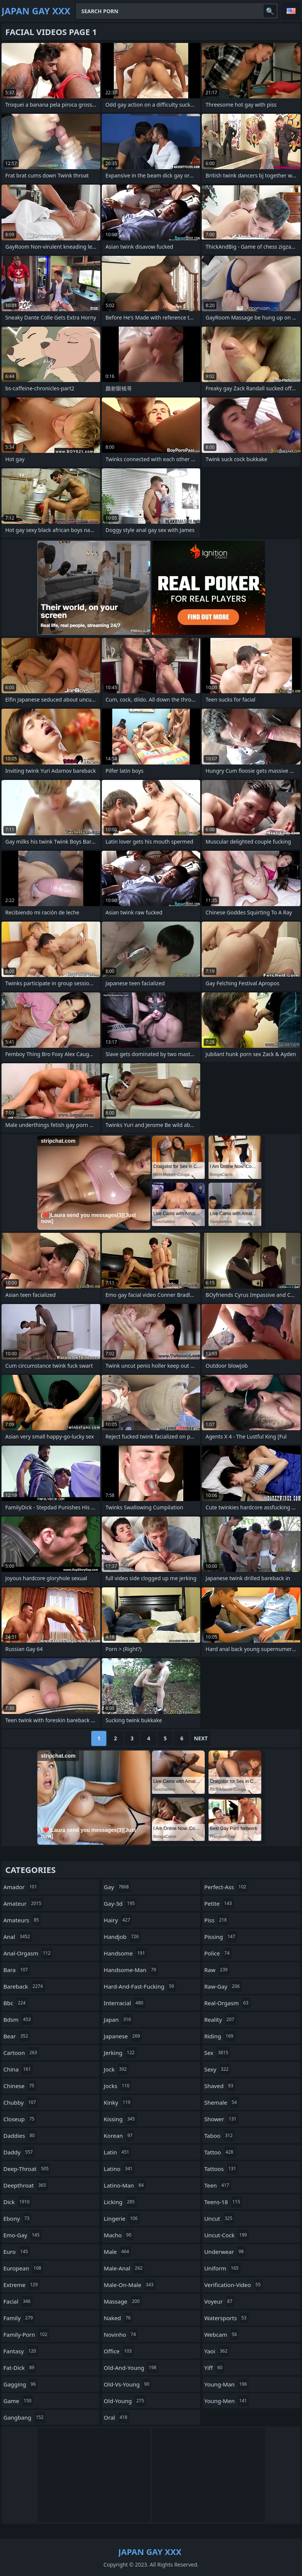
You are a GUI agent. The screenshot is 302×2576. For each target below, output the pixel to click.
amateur (23, 1903)
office (118, 2351)
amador (21, 1887)
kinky (118, 2102)
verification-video (233, 2284)
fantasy (20, 2351)
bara (16, 1969)
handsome (125, 1953)
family (19, 2318)
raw (217, 1969)
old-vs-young (127, 2384)
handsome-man (131, 1969)
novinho (121, 2334)
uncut (219, 2218)
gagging (20, 2384)
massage (122, 2301)
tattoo (219, 2152)
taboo (219, 2135)
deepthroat (25, 2185)
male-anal (124, 2268)
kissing (120, 2119)
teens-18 (223, 2202)
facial (17, 2301)
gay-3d (120, 1903)
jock (116, 2069)
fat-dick (19, 2367)
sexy (217, 2069)
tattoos (221, 2168)
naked (118, 2318)
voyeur (219, 2301)
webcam (221, 2334)
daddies (20, 2135)
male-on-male (129, 2284)
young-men (226, 2400)
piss (216, 1920)
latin (117, 2152)
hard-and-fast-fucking (140, 1986)
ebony (17, 2218)
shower (221, 2119)
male (117, 2251)
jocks (117, 2085)
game (18, 2400)
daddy (19, 2152)
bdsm (18, 2019)
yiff (214, 2367)
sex (217, 2052)
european (23, 2268)
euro (16, 2251)
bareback (24, 1986)
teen (217, 2185)
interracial (124, 2003)
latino (119, 2168)
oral (116, 2417)
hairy (118, 1920)
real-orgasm (227, 2003)
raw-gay (223, 1986)
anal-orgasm (27, 1953)
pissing (220, 1936)
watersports (226, 2318)
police (217, 1953)
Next (201, 1738)
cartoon (21, 2052)
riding (219, 2036)
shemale (221, 2102)
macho (118, 2235)
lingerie (122, 2218)
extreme (21, 2284)
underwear (225, 2251)
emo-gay (22, 2235)
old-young (125, 2400)
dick (17, 2202)
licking (120, 2202)
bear (16, 2036)
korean (119, 2135)
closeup (19, 2119)
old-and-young (131, 2367)
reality (220, 2019)
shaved (219, 2085)
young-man (226, 2384)
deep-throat (27, 2168)
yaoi (217, 2351)
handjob (122, 1936)
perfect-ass (226, 1887)
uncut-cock (226, 2235)
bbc (15, 2003)
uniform (222, 2268)
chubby (20, 2102)
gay (117, 1887)
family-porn (26, 2334)
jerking (120, 2052)
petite (219, 1903)
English (290, 11)
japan (118, 2019)
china (18, 2069)
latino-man (125, 2185)
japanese (123, 2036)
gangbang (24, 2417)
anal (17, 1936)
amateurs (22, 1920)
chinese (19, 2085)
